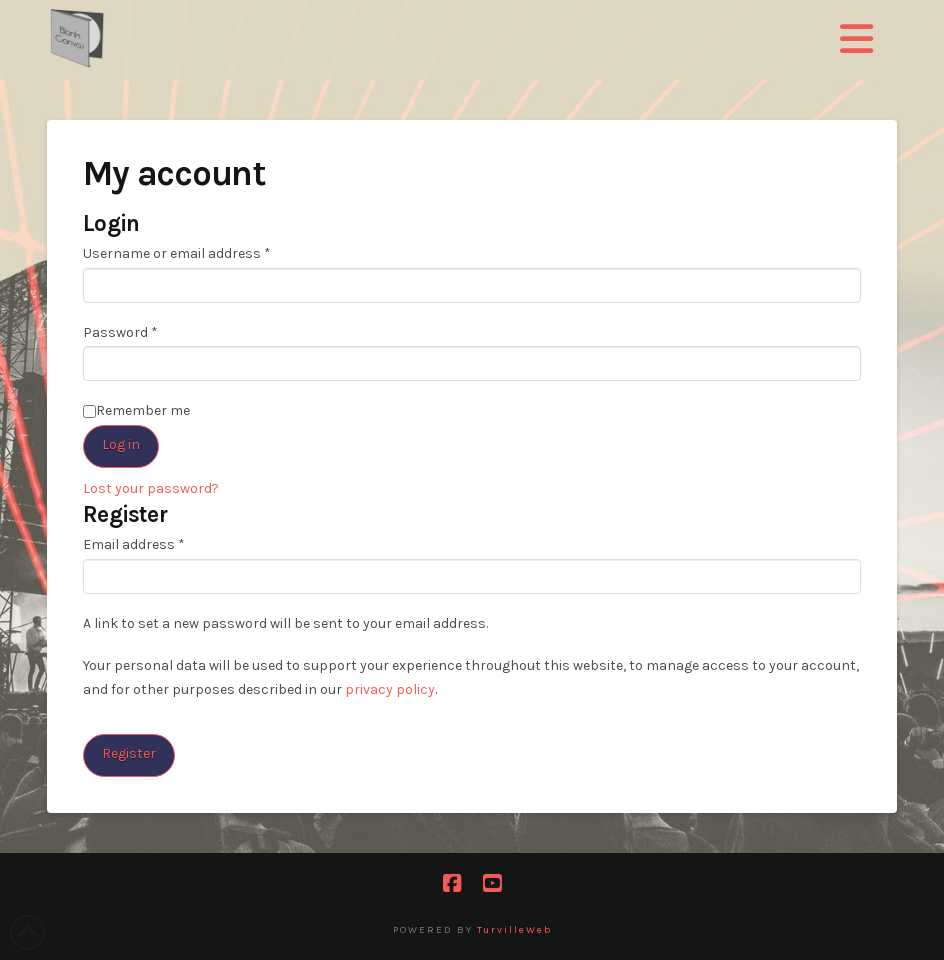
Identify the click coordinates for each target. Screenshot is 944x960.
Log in (121, 444)
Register (129, 753)
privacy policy (390, 689)
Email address (161, 543)
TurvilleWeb (514, 930)
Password (148, 331)
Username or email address (204, 252)
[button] (856, 40)
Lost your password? (151, 488)
